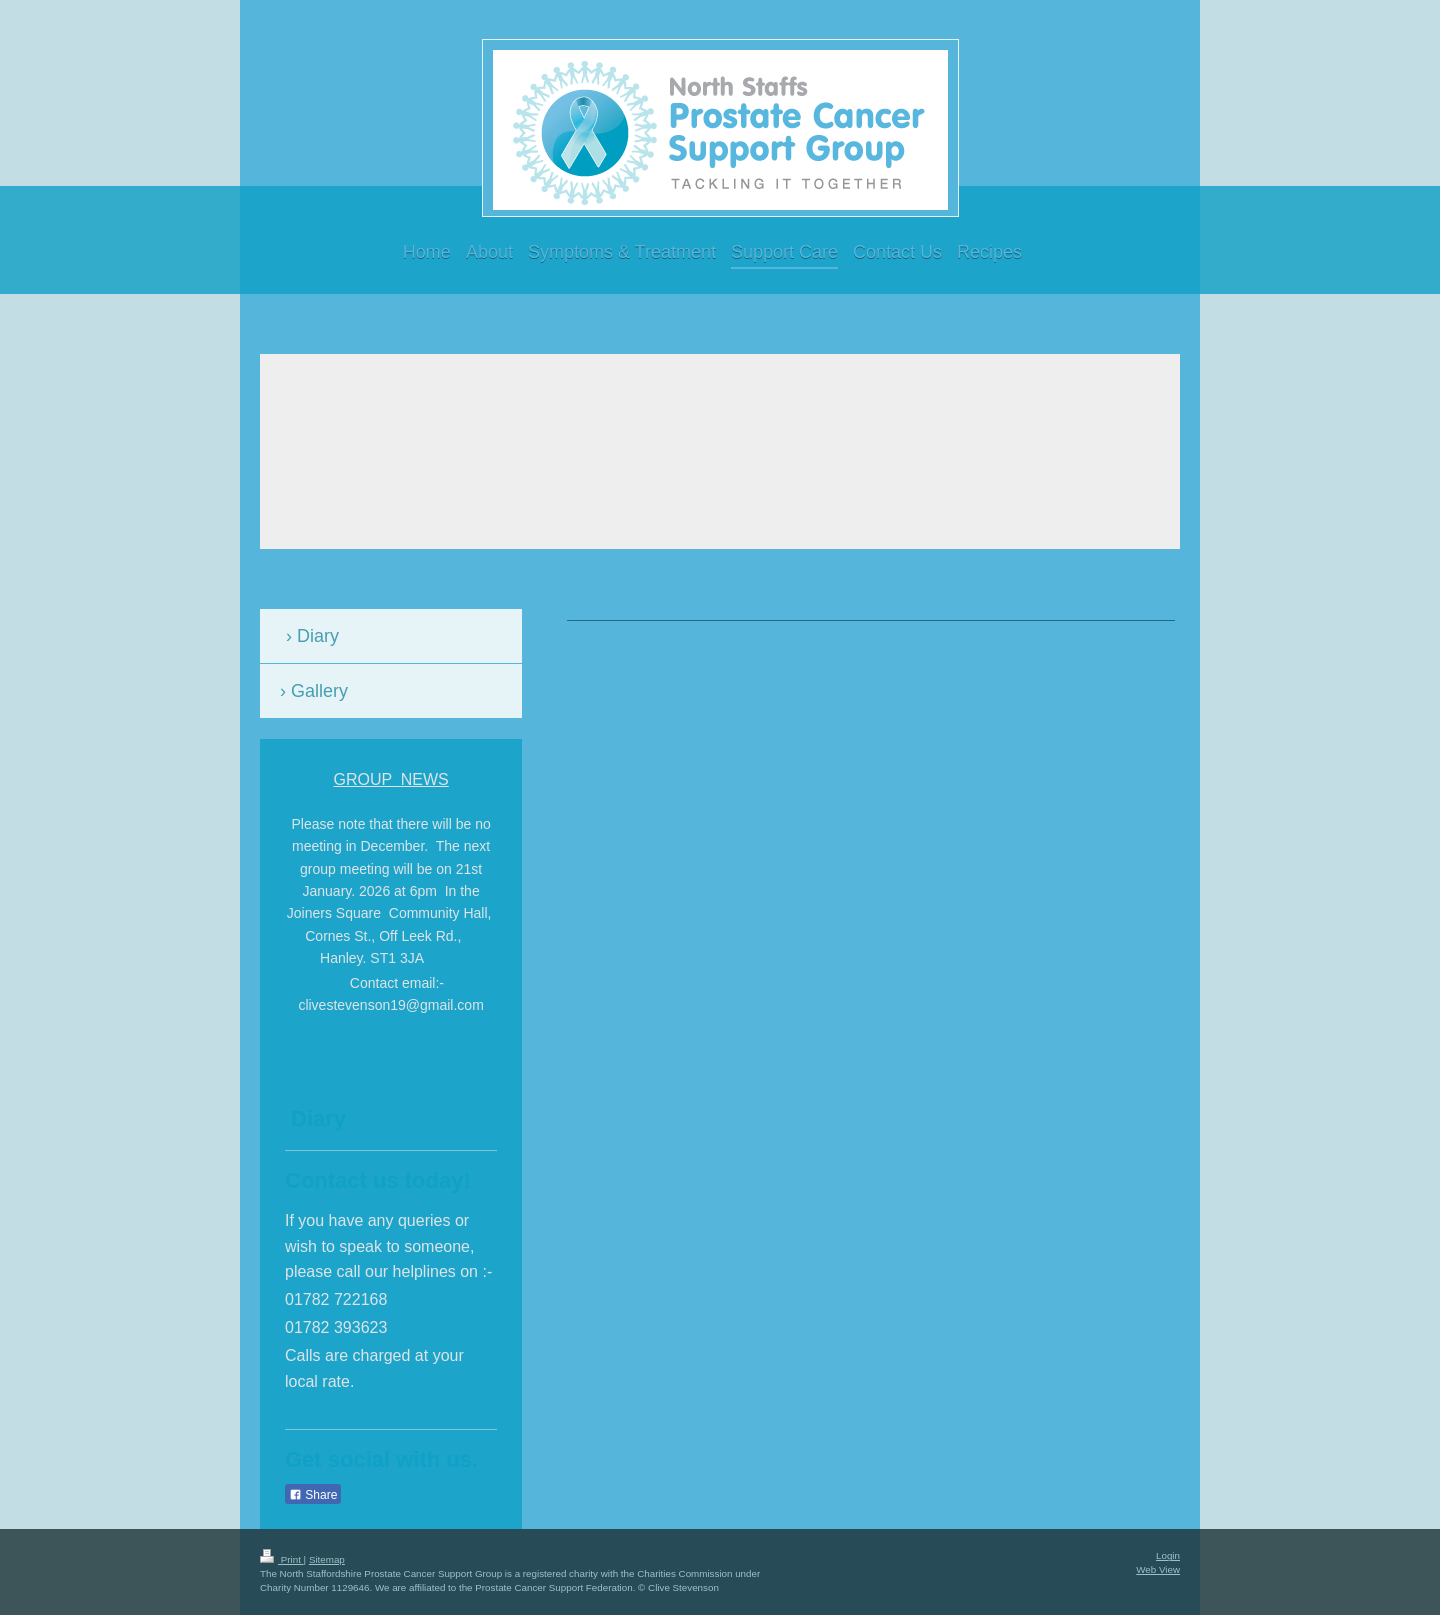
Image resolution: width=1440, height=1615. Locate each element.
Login (1168, 1555)
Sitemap (327, 1559)
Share (313, 1495)
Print (282, 1559)
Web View (1158, 1569)
